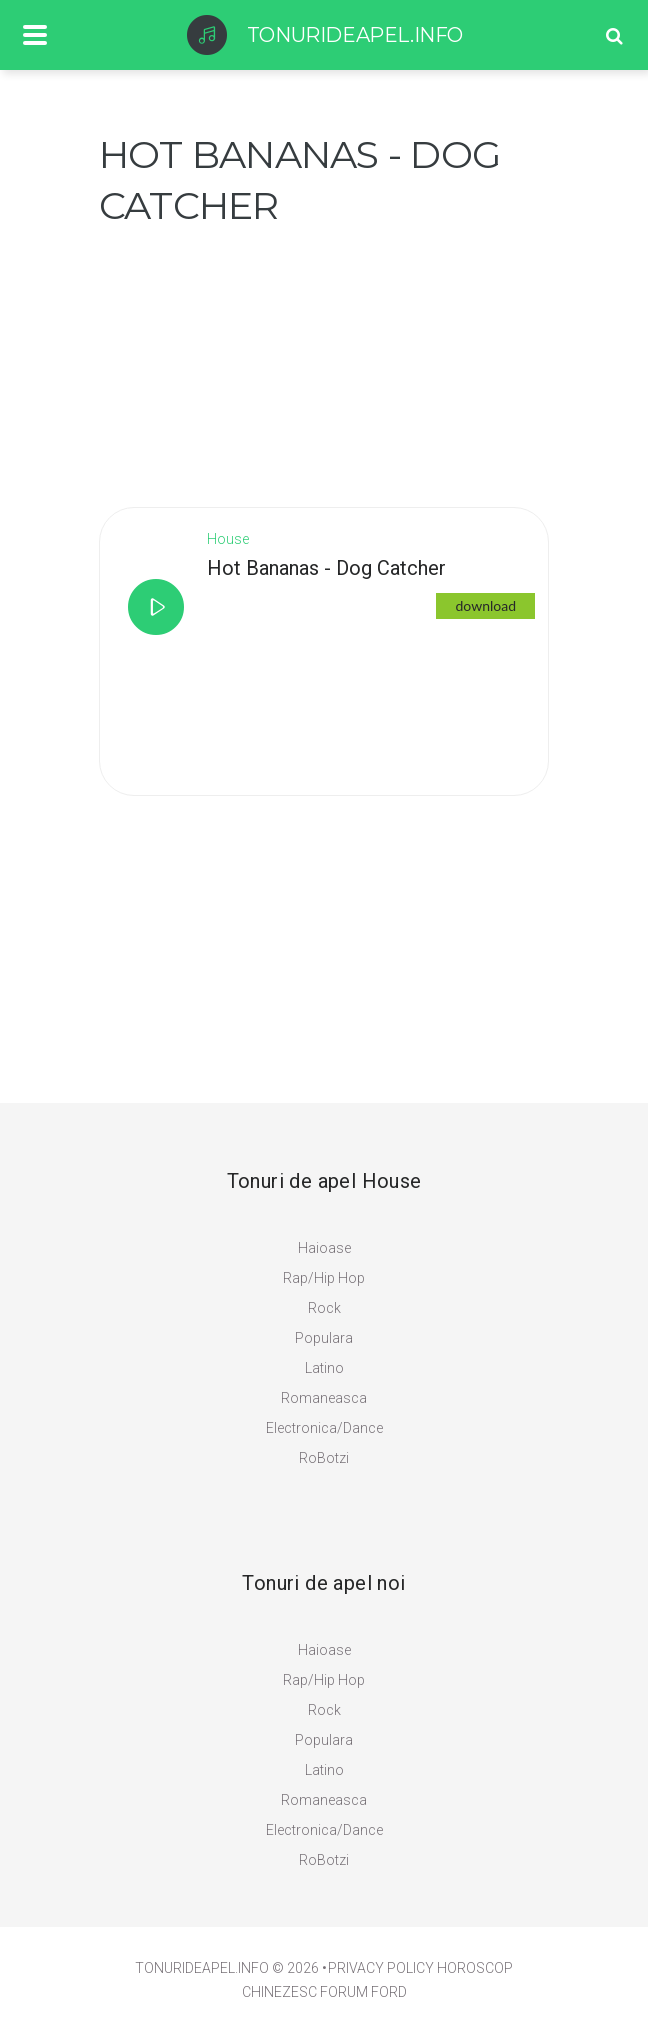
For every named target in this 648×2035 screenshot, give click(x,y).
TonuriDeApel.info (202, 1968)
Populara (324, 1338)
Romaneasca (324, 1398)
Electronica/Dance (324, 1428)
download (485, 605)
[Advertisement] (249, 356)
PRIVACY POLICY (381, 1968)
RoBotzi (324, 1458)
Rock (324, 1308)
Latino (324, 1368)
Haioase (324, 1248)
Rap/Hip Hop (324, 1278)
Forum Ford (363, 1992)
